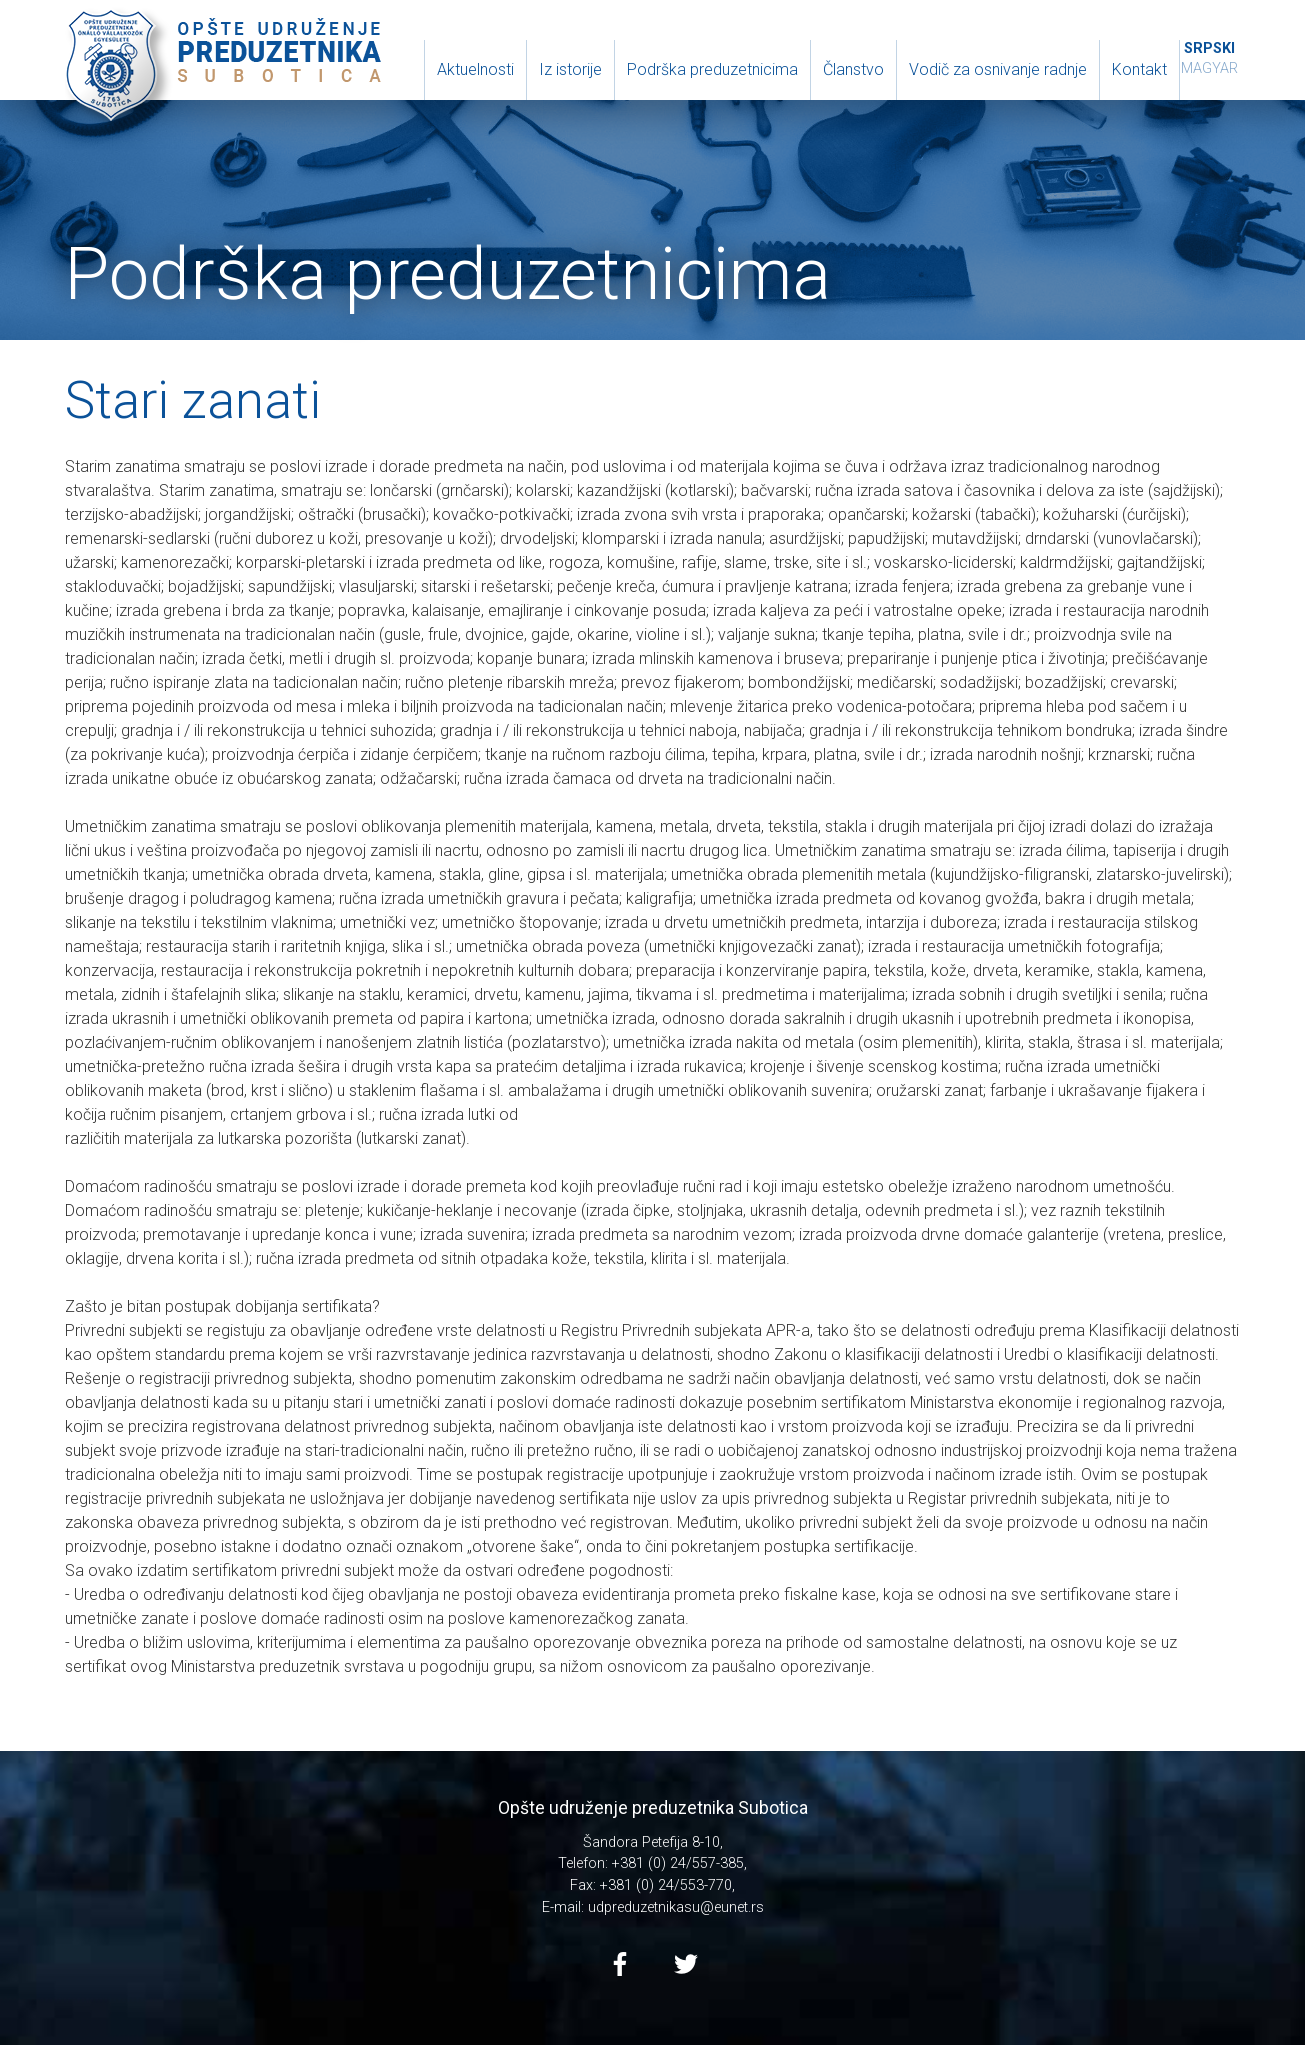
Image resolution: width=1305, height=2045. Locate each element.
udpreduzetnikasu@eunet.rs (676, 1907)
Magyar (1209, 68)
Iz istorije (570, 69)
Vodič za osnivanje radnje (998, 69)
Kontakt (1139, 69)
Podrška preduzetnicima (712, 69)
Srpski (1209, 48)
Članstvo (853, 69)
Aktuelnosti (475, 69)
